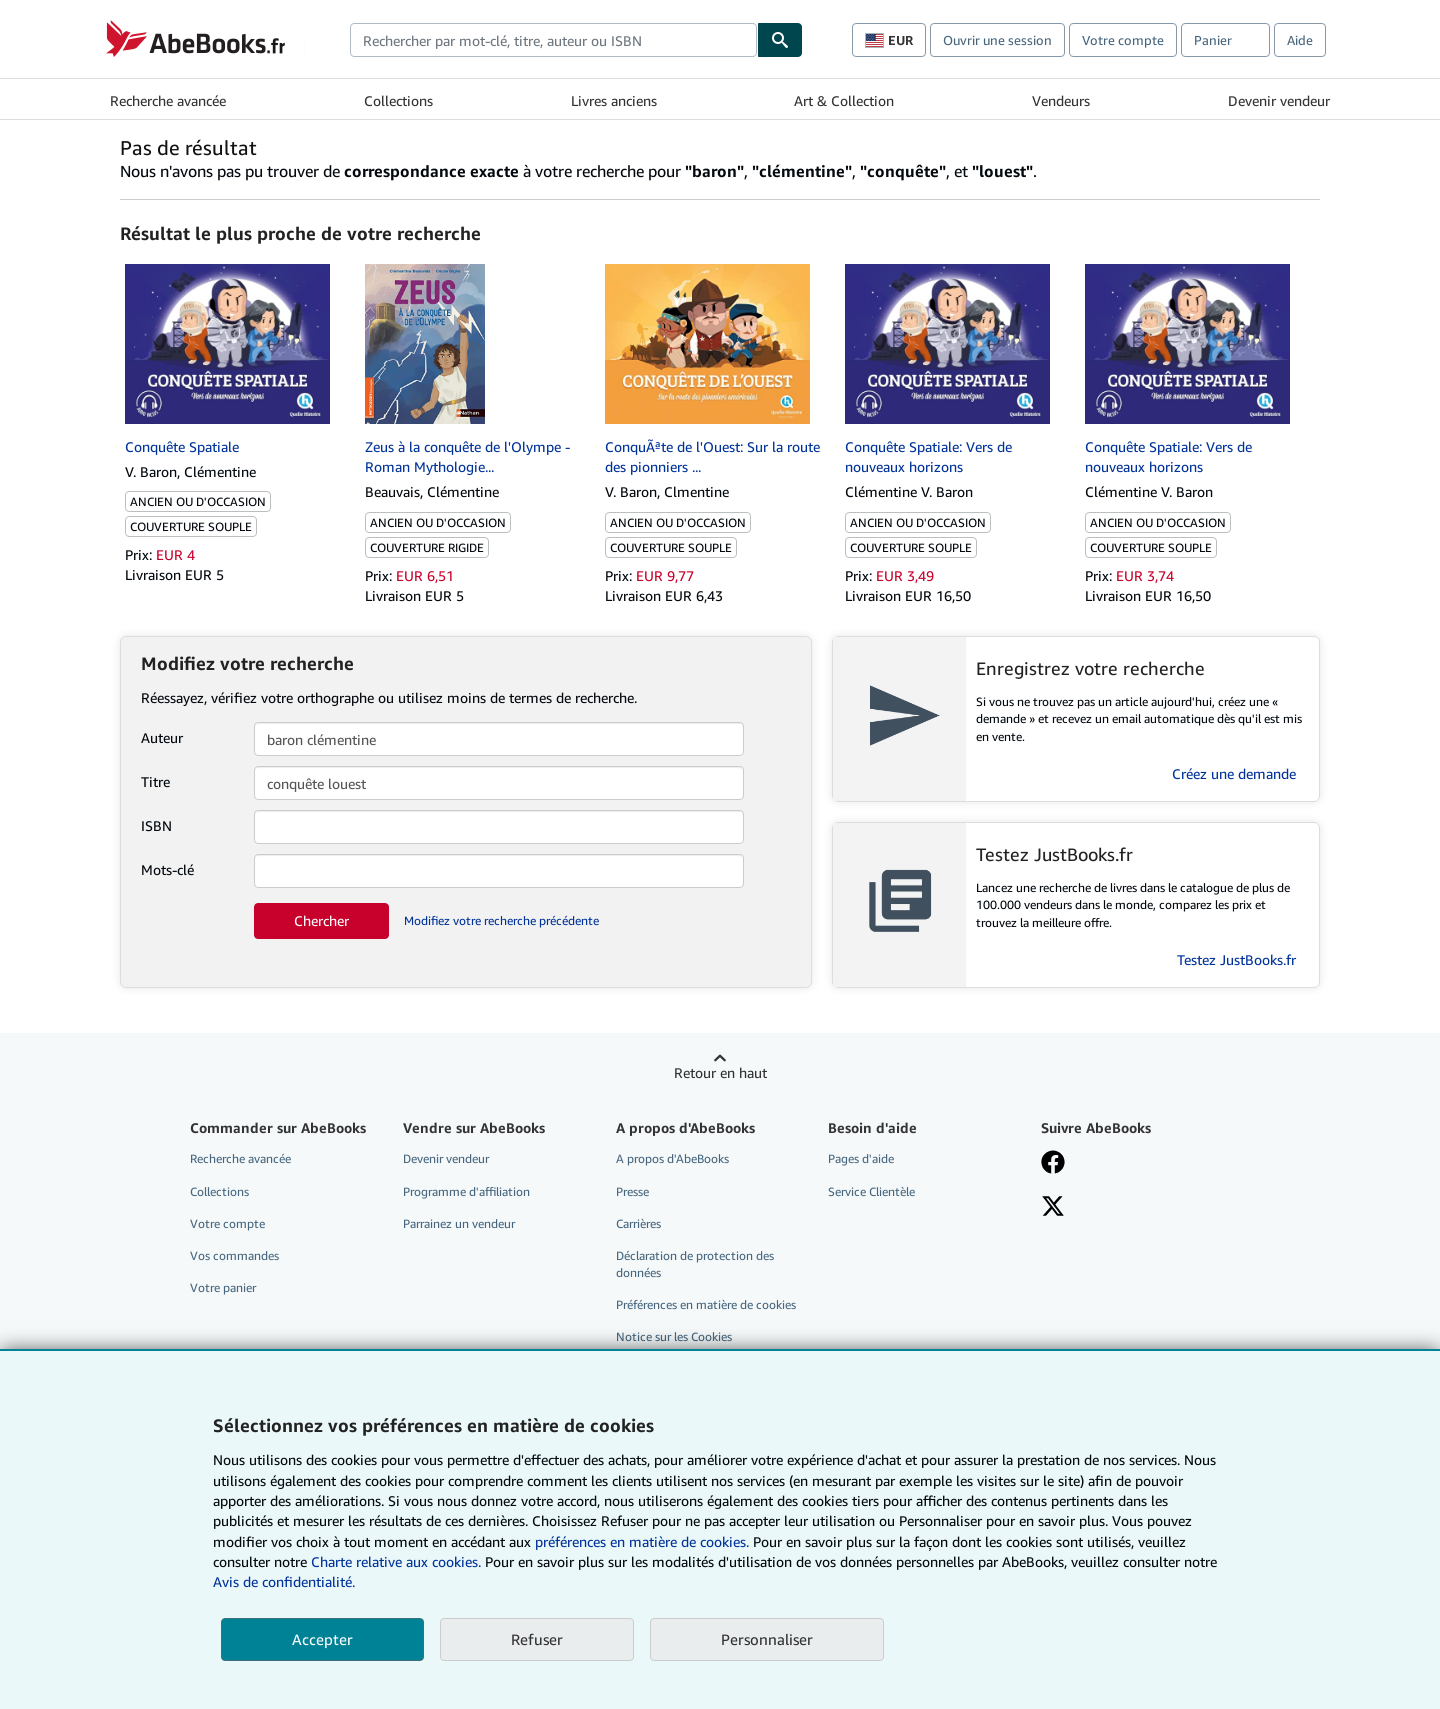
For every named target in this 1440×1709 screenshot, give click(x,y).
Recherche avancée (168, 100)
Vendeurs (1061, 100)
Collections (398, 100)
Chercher (321, 920)
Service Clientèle (871, 1191)
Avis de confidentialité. (284, 1581)
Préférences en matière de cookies (706, 1304)
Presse (632, 1191)
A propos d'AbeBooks (672, 1158)
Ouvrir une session (997, 40)
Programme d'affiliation (466, 1191)
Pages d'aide (861, 1158)
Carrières (638, 1223)
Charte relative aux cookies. (398, 1561)
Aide (1300, 40)
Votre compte (1123, 40)
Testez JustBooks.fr (1236, 959)
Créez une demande (1234, 773)
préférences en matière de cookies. (642, 1541)
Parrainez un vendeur (459, 1223)
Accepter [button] (322, 1639)
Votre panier (223, 1287)
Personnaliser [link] (767, 1639)
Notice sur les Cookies (674, 1336)
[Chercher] (780, 40)
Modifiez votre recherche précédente (501, 920)
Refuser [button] (537, 1639)
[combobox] (553, 40)
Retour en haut (720, 1072)
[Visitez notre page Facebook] (1053, 1164)
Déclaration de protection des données (695, 1264)
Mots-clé (167, 869)
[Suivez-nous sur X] (1053, 1208)
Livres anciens (614, 100)
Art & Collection (844, 100)
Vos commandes (234, 1255)
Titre (155, 781)
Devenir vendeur (1279, 100)
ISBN (156, 825)
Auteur (162, 737)
